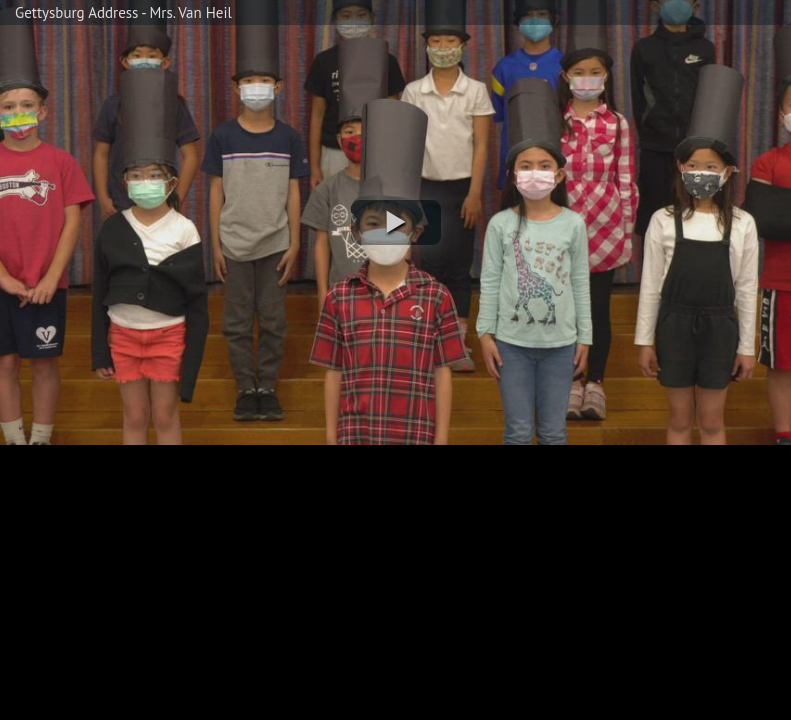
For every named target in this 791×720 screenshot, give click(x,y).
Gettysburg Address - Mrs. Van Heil (123, 12)
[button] (396, 222)
